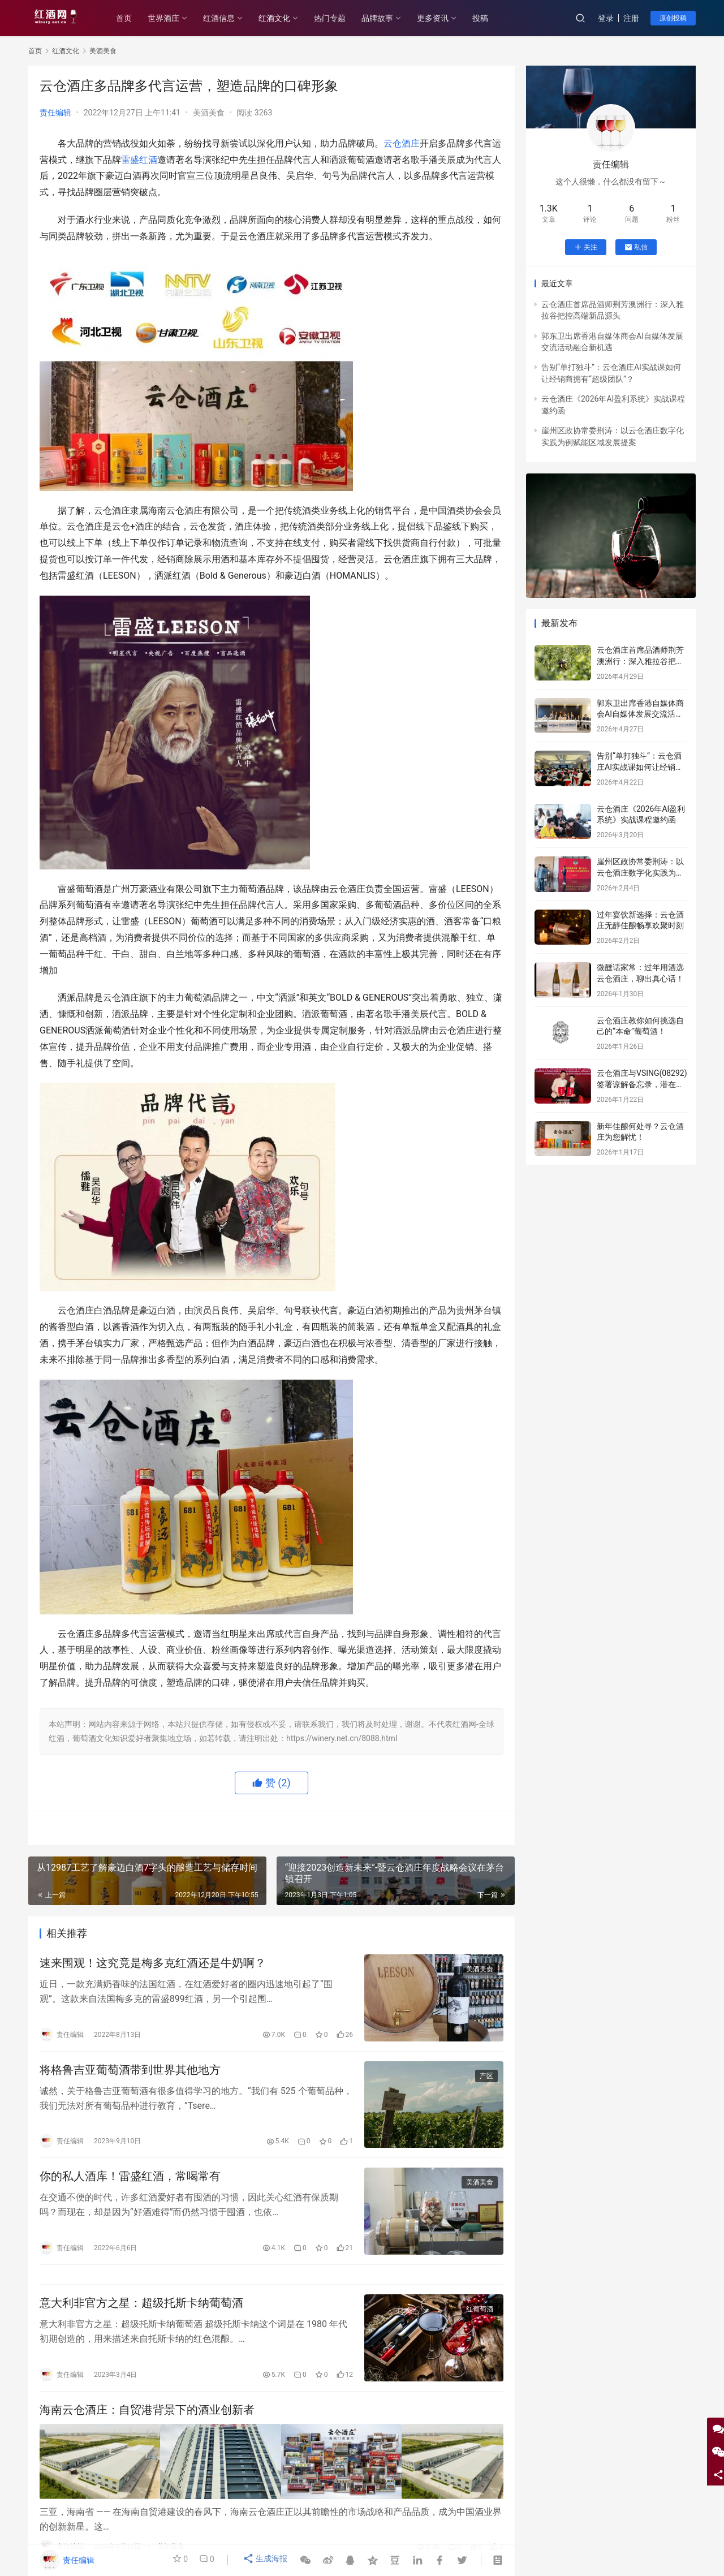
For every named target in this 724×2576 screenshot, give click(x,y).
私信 (636, 247)
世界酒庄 (175, 18)
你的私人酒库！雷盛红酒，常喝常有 (130, 2184)
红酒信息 (231, 18)
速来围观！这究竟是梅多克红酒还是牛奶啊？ (153, 1964)
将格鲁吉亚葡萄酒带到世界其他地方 (130, 2075)
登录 (606, 18)
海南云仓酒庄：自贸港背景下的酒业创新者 (147, 2428)
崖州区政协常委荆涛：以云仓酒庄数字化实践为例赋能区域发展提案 (640, 872)
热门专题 (341, 18)
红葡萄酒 (479, 2324)
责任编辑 (55, 112)
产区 (486, 2081)
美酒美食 (209, 112)
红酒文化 (286, 18)
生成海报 (266, 2560)
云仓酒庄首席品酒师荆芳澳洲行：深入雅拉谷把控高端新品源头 (640, 661)
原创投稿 (673, 18)
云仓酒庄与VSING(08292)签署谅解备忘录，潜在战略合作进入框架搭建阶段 (642, 1084)
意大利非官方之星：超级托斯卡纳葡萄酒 (141, 2318)
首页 (136, 18)
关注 (585, 247)
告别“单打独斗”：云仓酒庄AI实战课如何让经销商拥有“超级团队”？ (640, 766)
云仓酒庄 (401, 143)
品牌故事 (389, 18)
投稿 (492, 18)
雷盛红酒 (139, 159)
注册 (631, 18)
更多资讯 (444, 18)
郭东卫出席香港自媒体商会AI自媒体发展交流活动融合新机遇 (640, 714)
